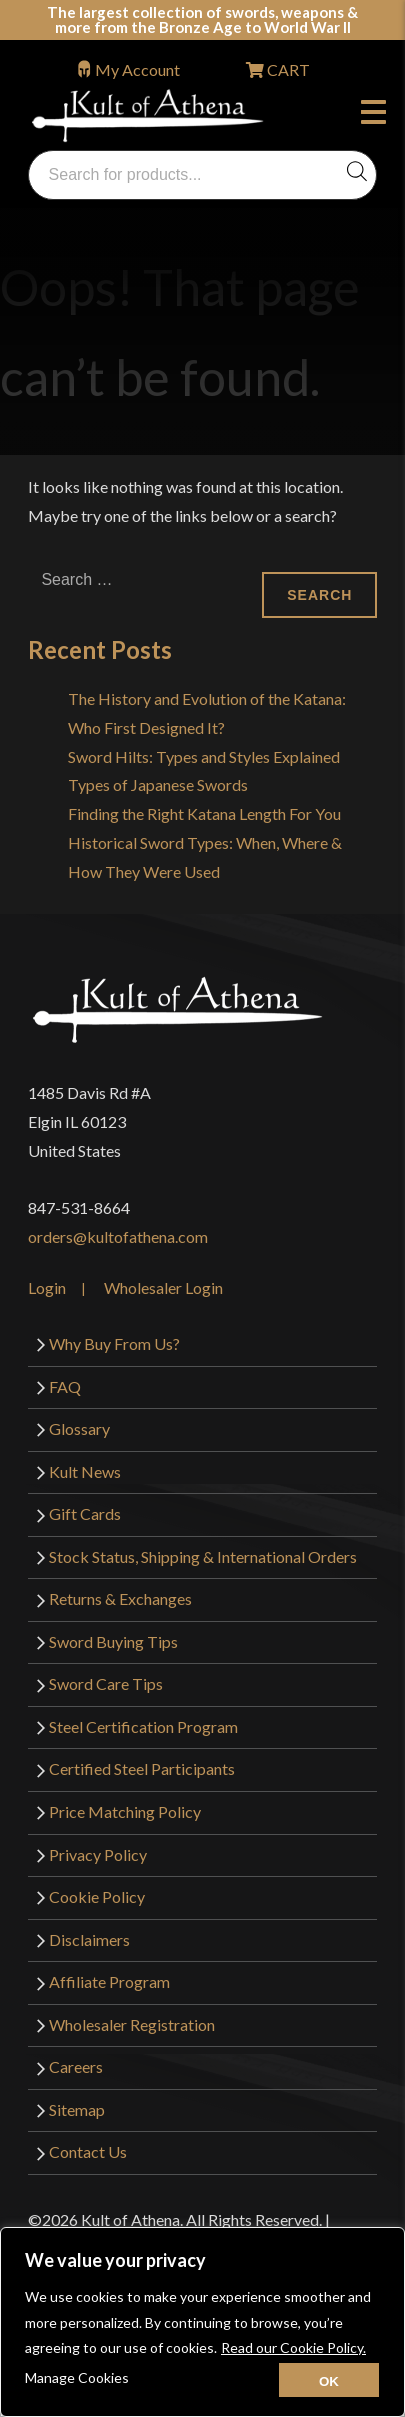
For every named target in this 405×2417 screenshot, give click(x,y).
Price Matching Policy (125, 1811)
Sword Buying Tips (113, 1641)
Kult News (85, 1471)
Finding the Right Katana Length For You (204, 813)
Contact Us (88, 2151)
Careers (76, 2066)
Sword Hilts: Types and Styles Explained (204, 756)
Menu (373, 115)
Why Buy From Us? (114, 1343)
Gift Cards (85, 1513)
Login (47, 1287)
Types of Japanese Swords (158, 784)
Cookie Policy (97, 1896)
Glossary (79, 1428)
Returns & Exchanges (120, 1598)
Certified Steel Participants (142, 1768)
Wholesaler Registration (132, 2024)
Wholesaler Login (163, 1287)
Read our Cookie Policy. (293, 2347)
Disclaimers (89, 1939)
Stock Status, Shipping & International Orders (203, 1556)
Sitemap (77, 2109)
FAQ (65, 1386)
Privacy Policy (98, 1854)
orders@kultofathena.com (118, 1236)
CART (287, 69)
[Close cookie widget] (329, 2380)
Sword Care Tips (106, 1683)
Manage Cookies (77, 2377)
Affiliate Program (109, 1981)
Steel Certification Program (143, 1726)
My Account (137, 69)
